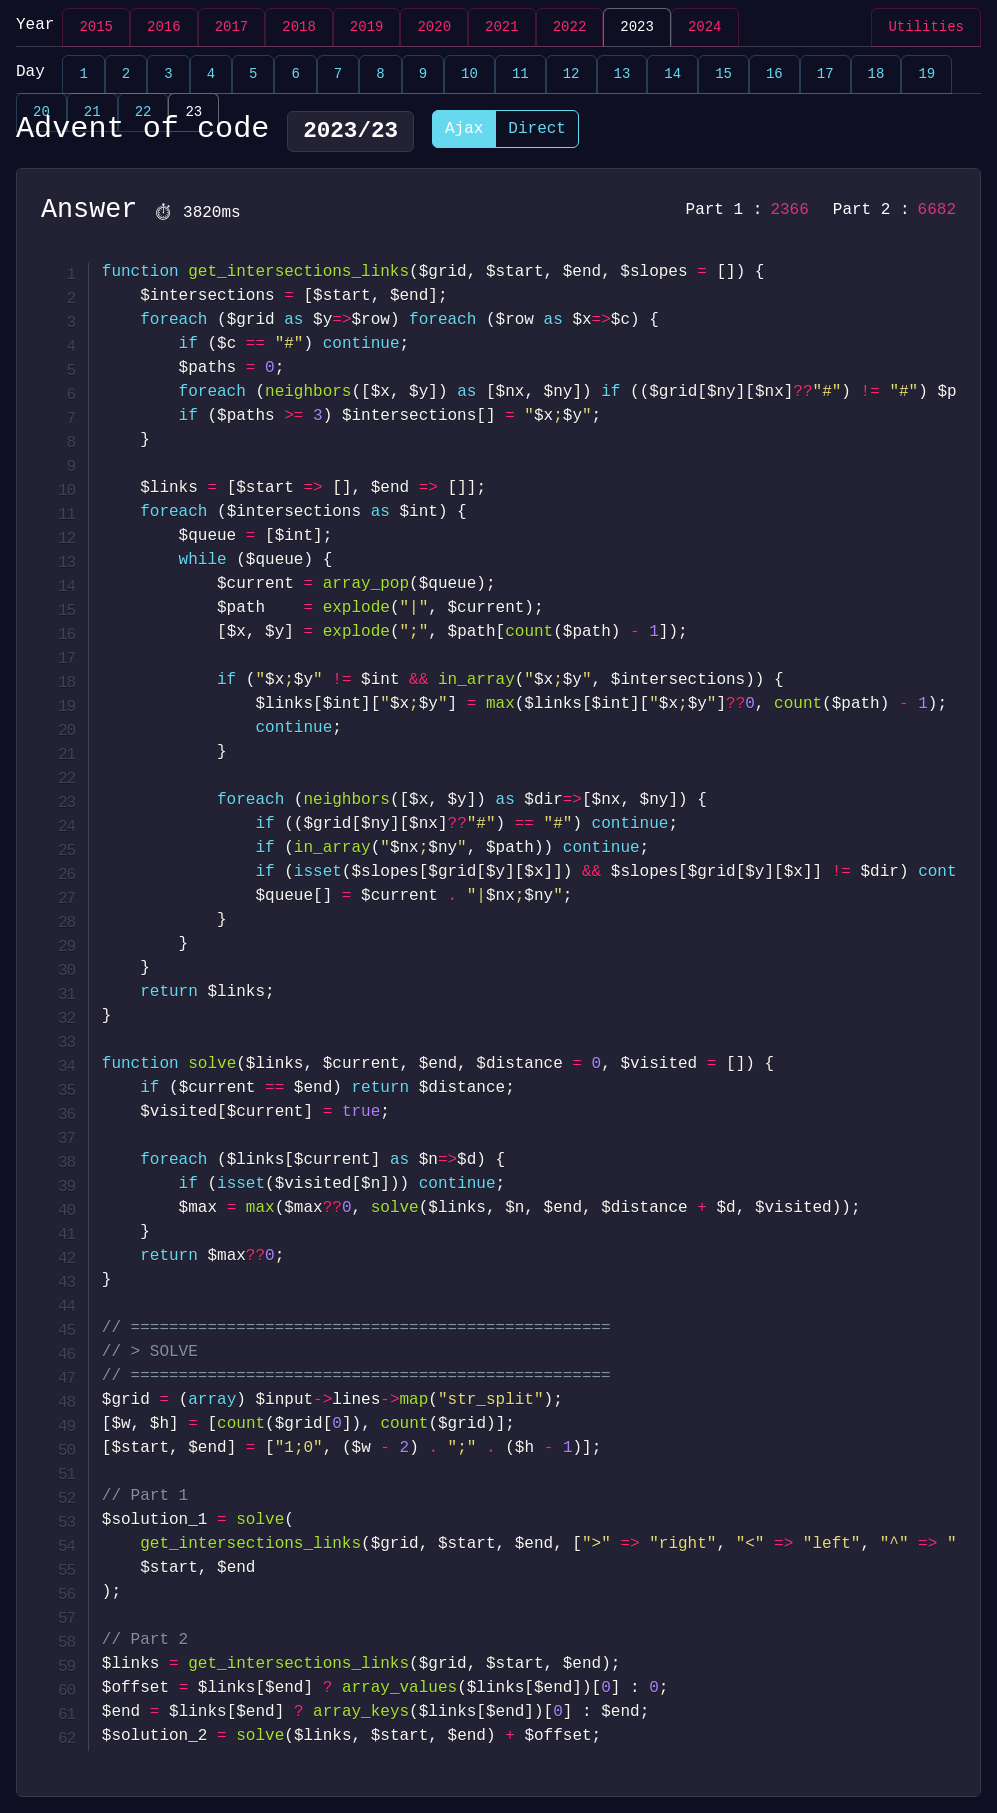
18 (876, 74)
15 (723, 74)
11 (520, 74)
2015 (96, 27)
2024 (705, 27)
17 (825, 74)
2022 (570, 27)
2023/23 (350, 130)
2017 (232, 27)
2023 (637, 27)
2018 (299, 27)
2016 (164, 27)
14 (672, 74)
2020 (434, 27)
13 (622, 74)
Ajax (464, 131)
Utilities (926, 27)
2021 (502, 27)
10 (469, 74)
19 (926, 74)
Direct (537, 131)
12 (571, 74)
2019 (367, 27)
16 (774, 74)
